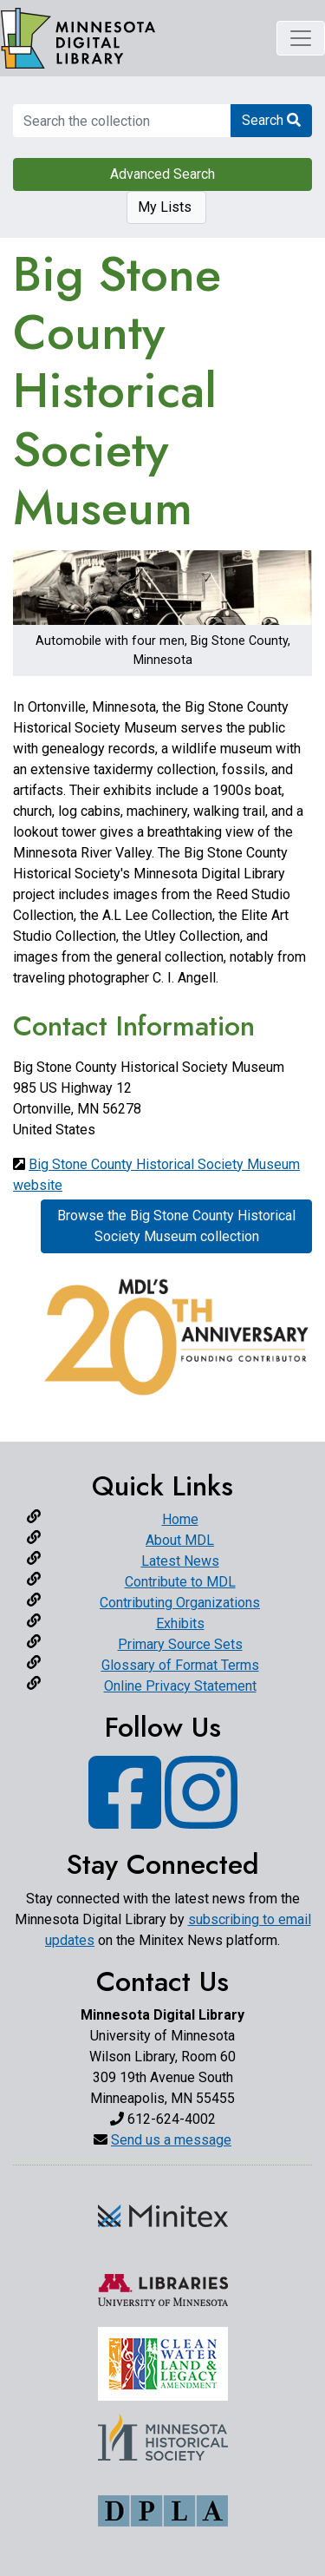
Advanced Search (162, 174)
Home (180, 1519)
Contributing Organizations (180, 1602)
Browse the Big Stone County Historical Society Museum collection (176, 1226)
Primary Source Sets (180, 1644)
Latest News (180, 1561)
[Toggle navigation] (300, 38)
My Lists (166, 207)
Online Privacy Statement (180, 1686)
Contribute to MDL (180, 1582)
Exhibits (180, 1623)
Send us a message (171, 2140)
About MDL (180, 1540)
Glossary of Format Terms (180, 1665)
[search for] (122, 120)
